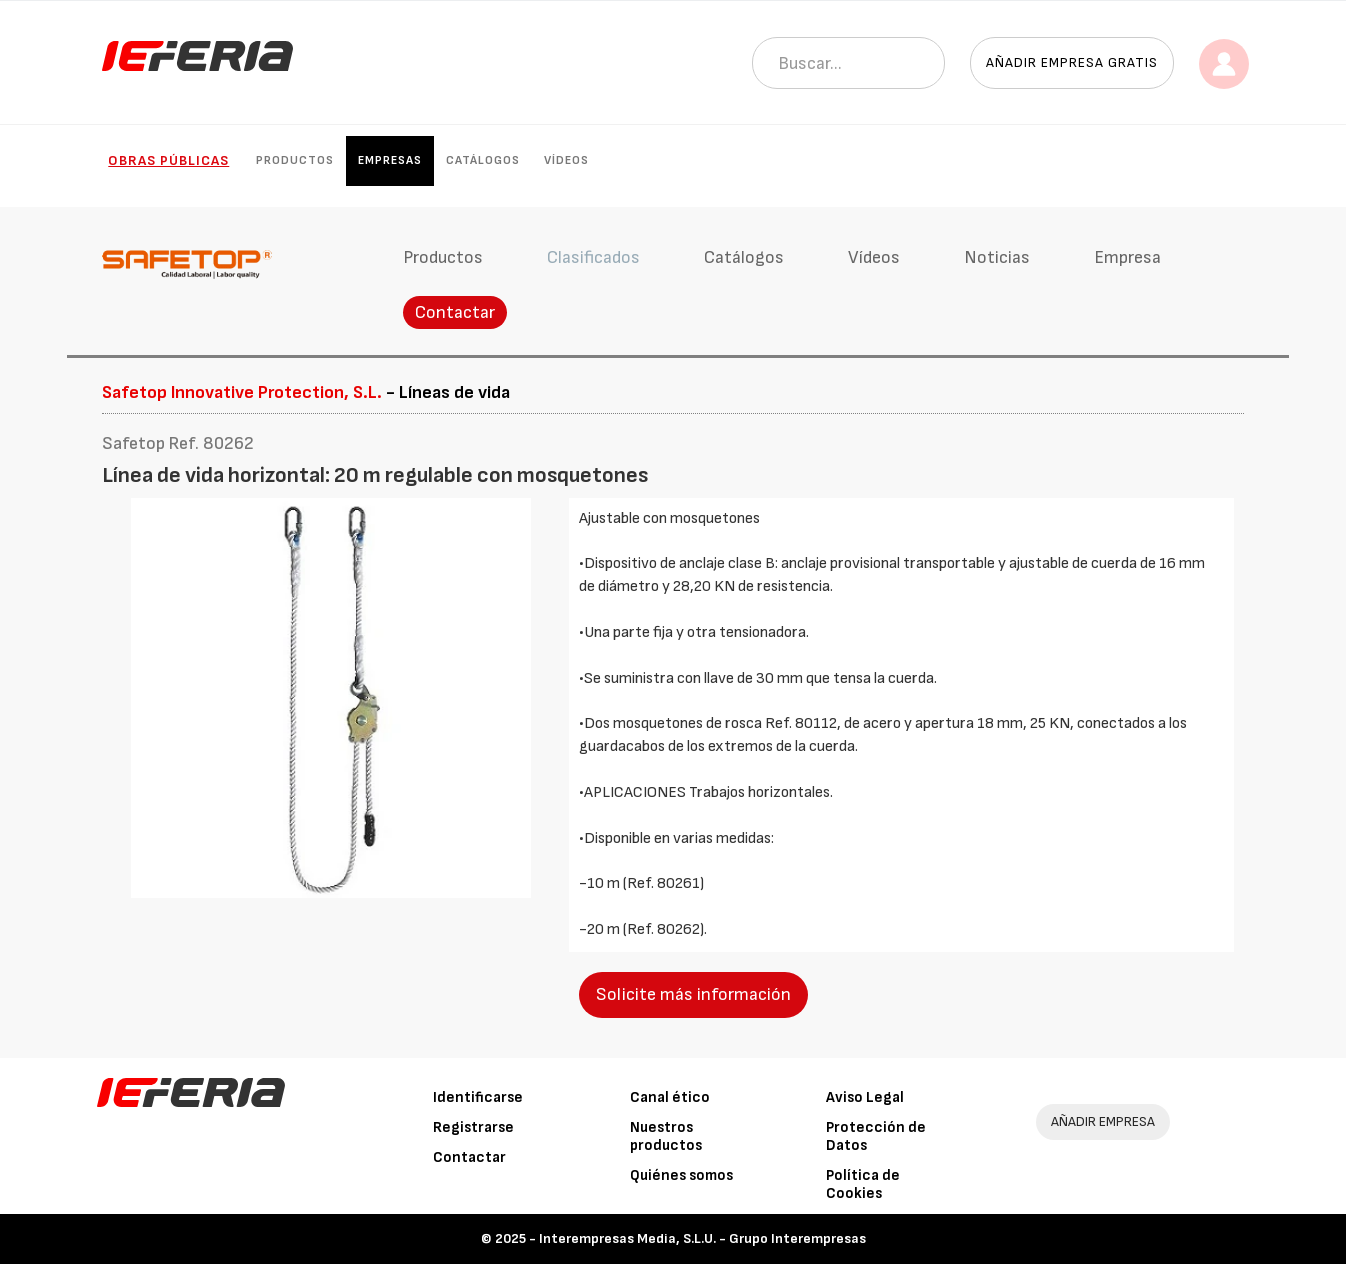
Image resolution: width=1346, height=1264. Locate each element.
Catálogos (483, 160)
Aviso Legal (865, 1097)
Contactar (455, 312)
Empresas (390, 160)
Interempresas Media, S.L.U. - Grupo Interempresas (702, 1238)
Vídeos (566, 160)
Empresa (1127, 257)
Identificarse (478, 1097)
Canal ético (670, 1097)
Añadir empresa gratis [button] (1072, 62)
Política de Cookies (863, 1184)
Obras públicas (168, 160)
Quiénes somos (681, 1175)
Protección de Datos (876, 1136)
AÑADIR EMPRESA (1103, 1121)
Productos (295, 160)
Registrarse (473, 1127)
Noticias (997, 257)
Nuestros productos (666, 1136)
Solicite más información (693, 994)
